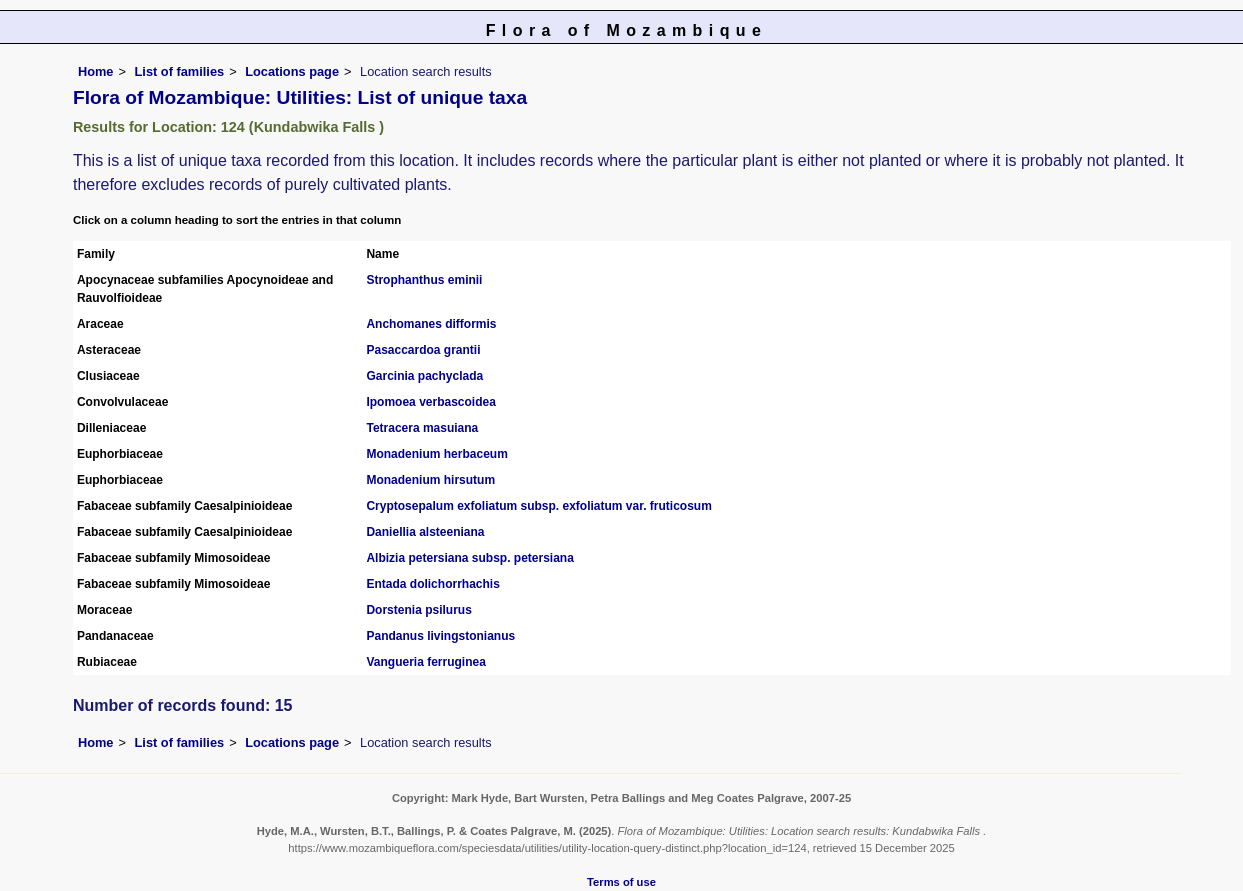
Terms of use (621, 882)
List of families (180, 71)
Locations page (292, 71)
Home (96, 71)
